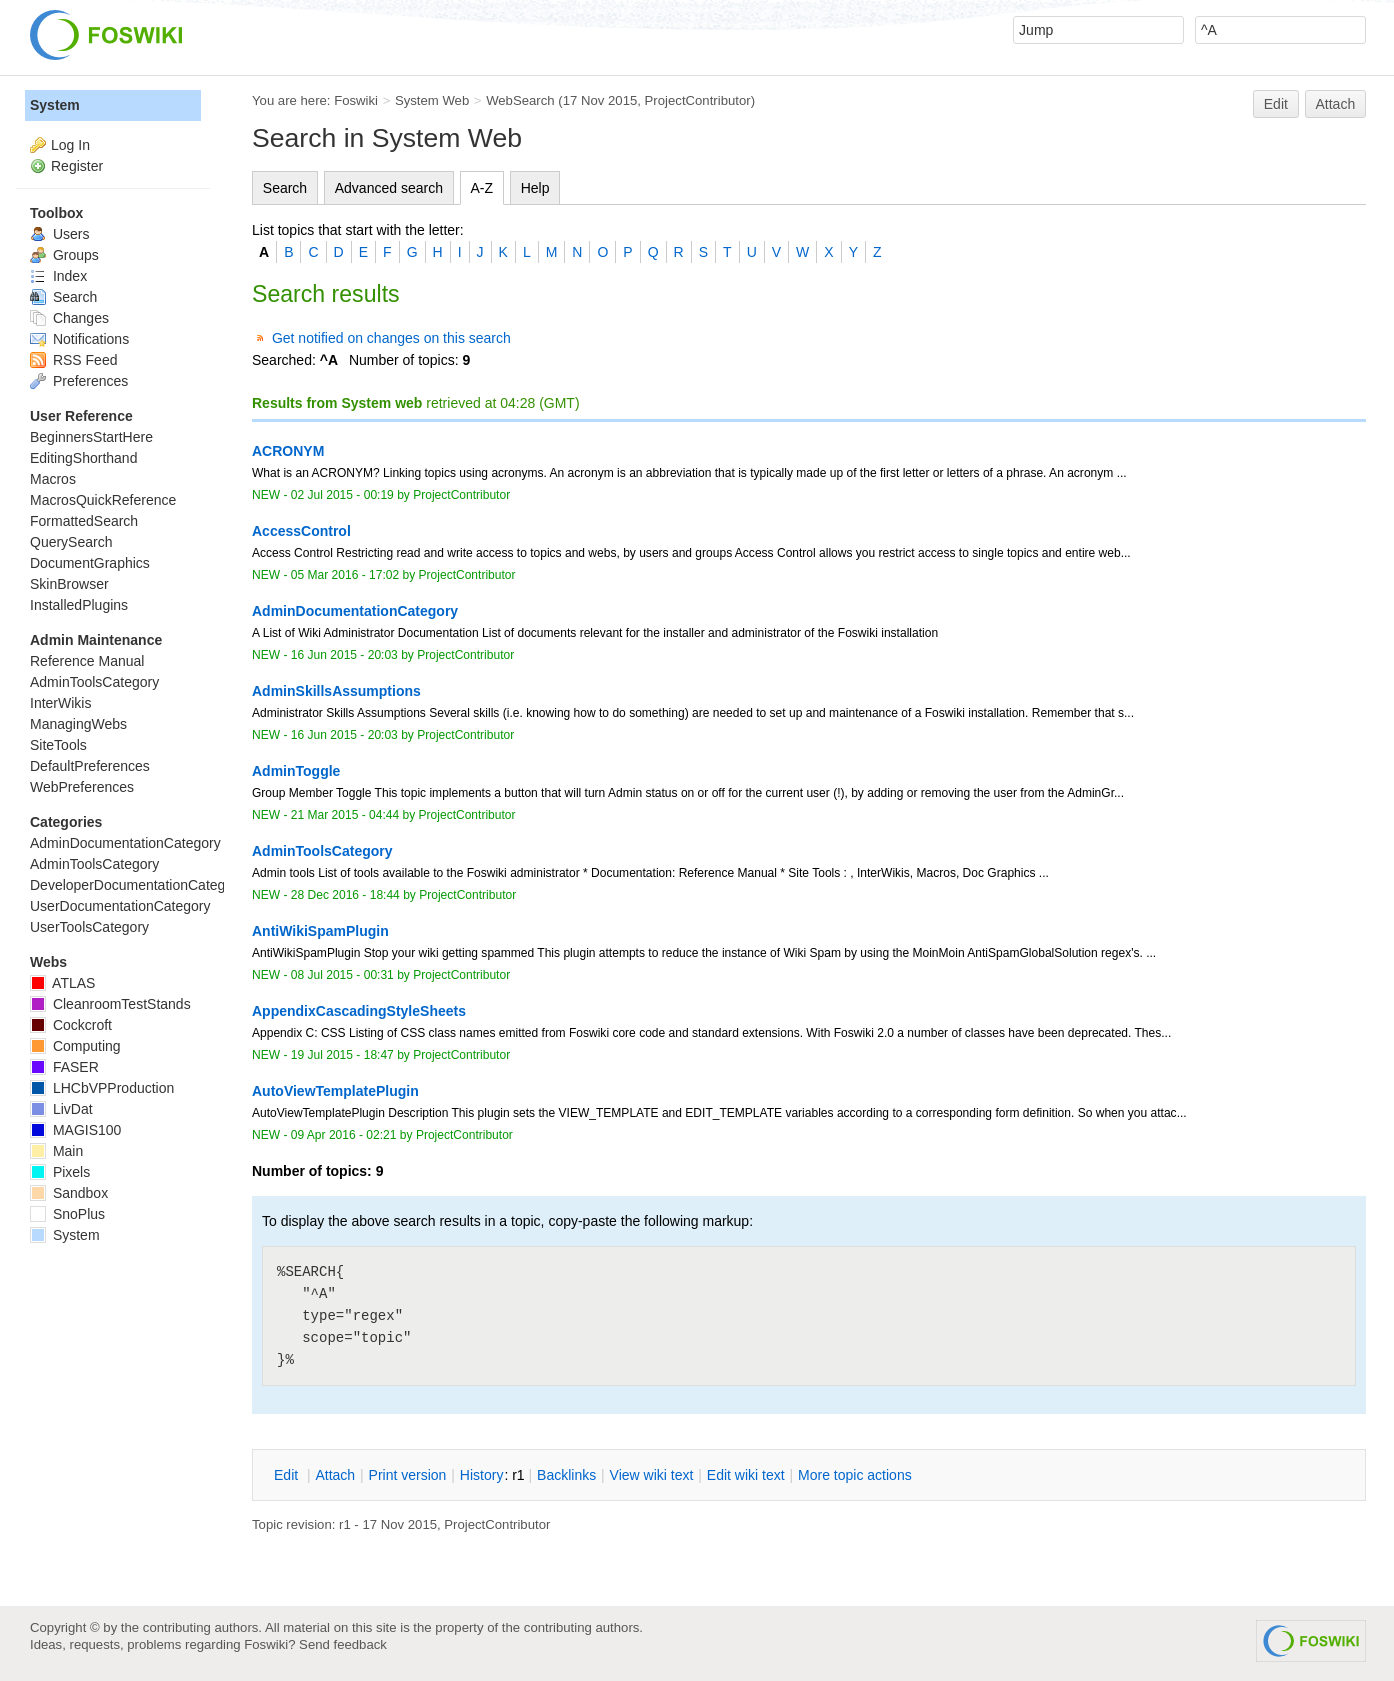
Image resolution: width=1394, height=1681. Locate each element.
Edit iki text (746, 1475)
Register (77, 166)
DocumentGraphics (90, 563)
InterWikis (60, 703)
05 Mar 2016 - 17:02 (345, 575)
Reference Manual (87, 661)
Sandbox (69, 1193)
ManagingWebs (78, 724)
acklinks (566, 1475)
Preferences (79, 381)
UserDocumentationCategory (120, 906)
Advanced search (389, 188)
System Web (432, 100)
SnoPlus (67, 1214)
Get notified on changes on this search (391, 338)
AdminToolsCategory (94, 682)
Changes (69, 318)
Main (56, 1151)
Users (59, 234)
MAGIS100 (75, 1130)
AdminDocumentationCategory (125, 843)
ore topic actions (855, 1475)
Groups (64, 255)
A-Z (482, 188)
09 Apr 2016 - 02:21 (344, 1135)
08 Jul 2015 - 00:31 (342, 975)
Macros (53, 479)
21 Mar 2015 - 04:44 (345, 815)
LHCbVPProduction (102, 1088)
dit (288, 1475)
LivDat (61, 1109)
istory (482, 1475)
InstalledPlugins (79, 605)
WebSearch (520, 100)
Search (285, 188)
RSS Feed (73, 360)
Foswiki (356, 100)
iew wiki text (652, 1475)
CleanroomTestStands (110, 1004)
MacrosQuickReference (103, 500)
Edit (1276, 104)
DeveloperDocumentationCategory (137, 885)
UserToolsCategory (89, 927)
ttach (335, 1475)
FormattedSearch (84, 521)
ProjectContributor (698, 100)
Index (58, 276)
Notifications (79, 339)
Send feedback (343, 1644)
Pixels (60, 1172)
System (55, 105)
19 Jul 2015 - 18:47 (342, 1055)
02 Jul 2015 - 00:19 (342, 495)
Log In (70, 145)
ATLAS (62, 983)
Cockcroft (71, 1025)
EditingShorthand (83, 458)
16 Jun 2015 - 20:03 (344, 655)
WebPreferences (82, 787)
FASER (64, 1067)
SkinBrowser (69, 584)
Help (535, 188)
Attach (1336, 104)
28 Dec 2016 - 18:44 (345, 895)
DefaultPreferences (90, 766)
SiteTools (58, 745)
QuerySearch (71, 542)
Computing (75, 1046)
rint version (408, 1475)
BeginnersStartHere (91, 437)
